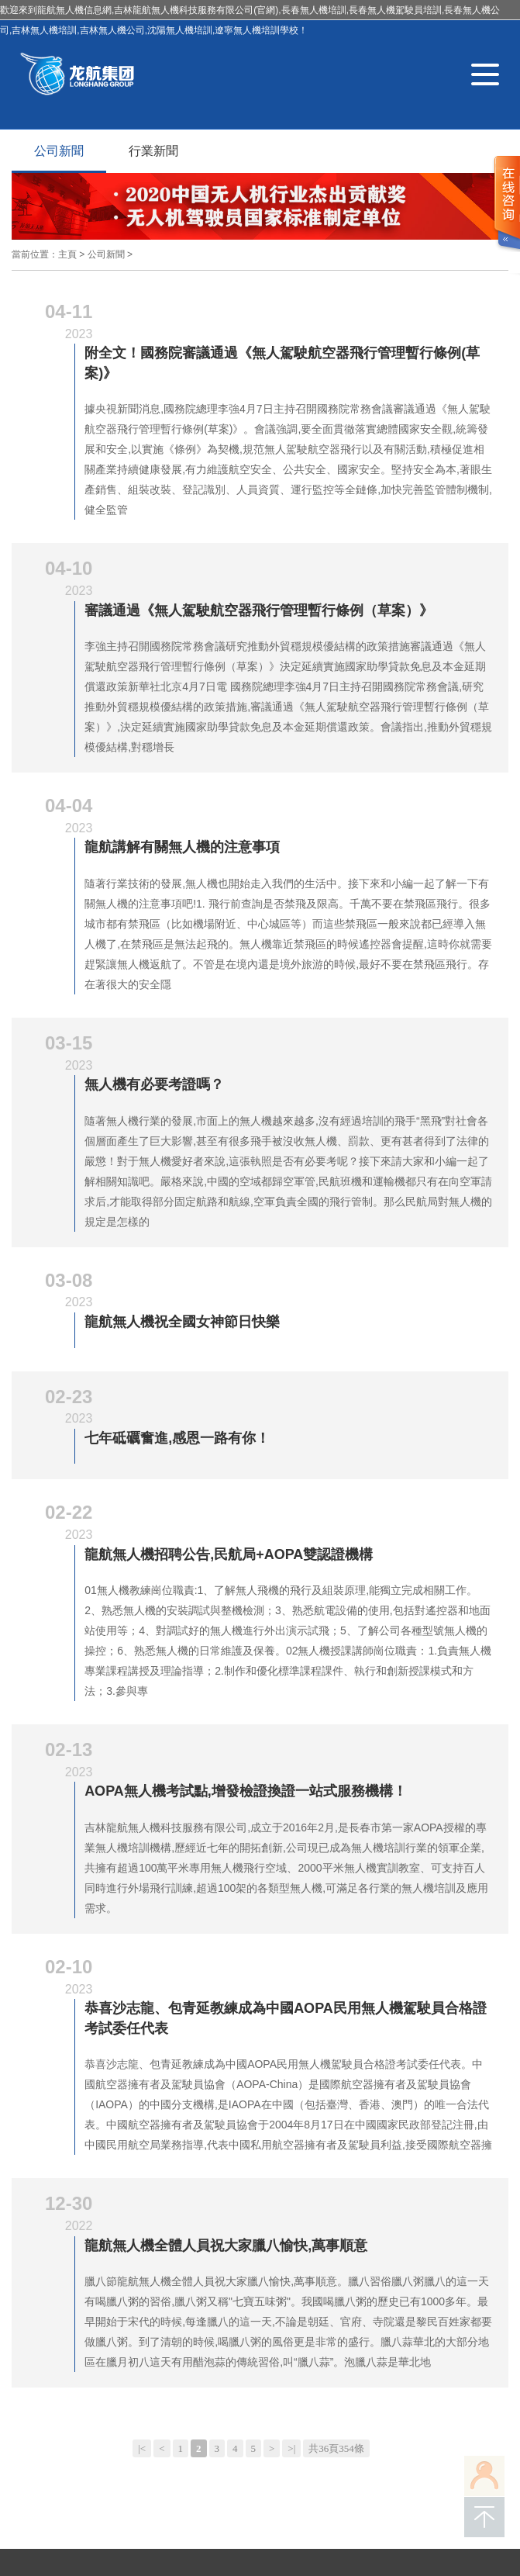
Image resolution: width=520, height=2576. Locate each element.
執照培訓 (166, 2243)
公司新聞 (59, 150)
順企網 (74, 2466)
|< (142, 2086)
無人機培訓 (115, 2489)
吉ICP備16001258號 (102, 2435)
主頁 (67, 254)
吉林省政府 (320, 2466)
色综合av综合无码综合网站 (74, 2565)
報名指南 (100, 2283)
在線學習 (33, 2283)
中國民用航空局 (196, 2466)
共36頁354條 (336, 2086)
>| (291, 2086)
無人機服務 (39, 2262)
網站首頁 (33, 2243)
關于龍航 (100, 2243)
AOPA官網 (125, 2466)
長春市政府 (382, 2466)
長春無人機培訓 (44, 2489)
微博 (375, 2289)
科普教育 (233, 2243)
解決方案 (111, 2262)
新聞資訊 (244, 2262)
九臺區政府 (444, 2466)
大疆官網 (262, 2466)
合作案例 (177, 2262)
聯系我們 (382, 2241)
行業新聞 (153, 150)
